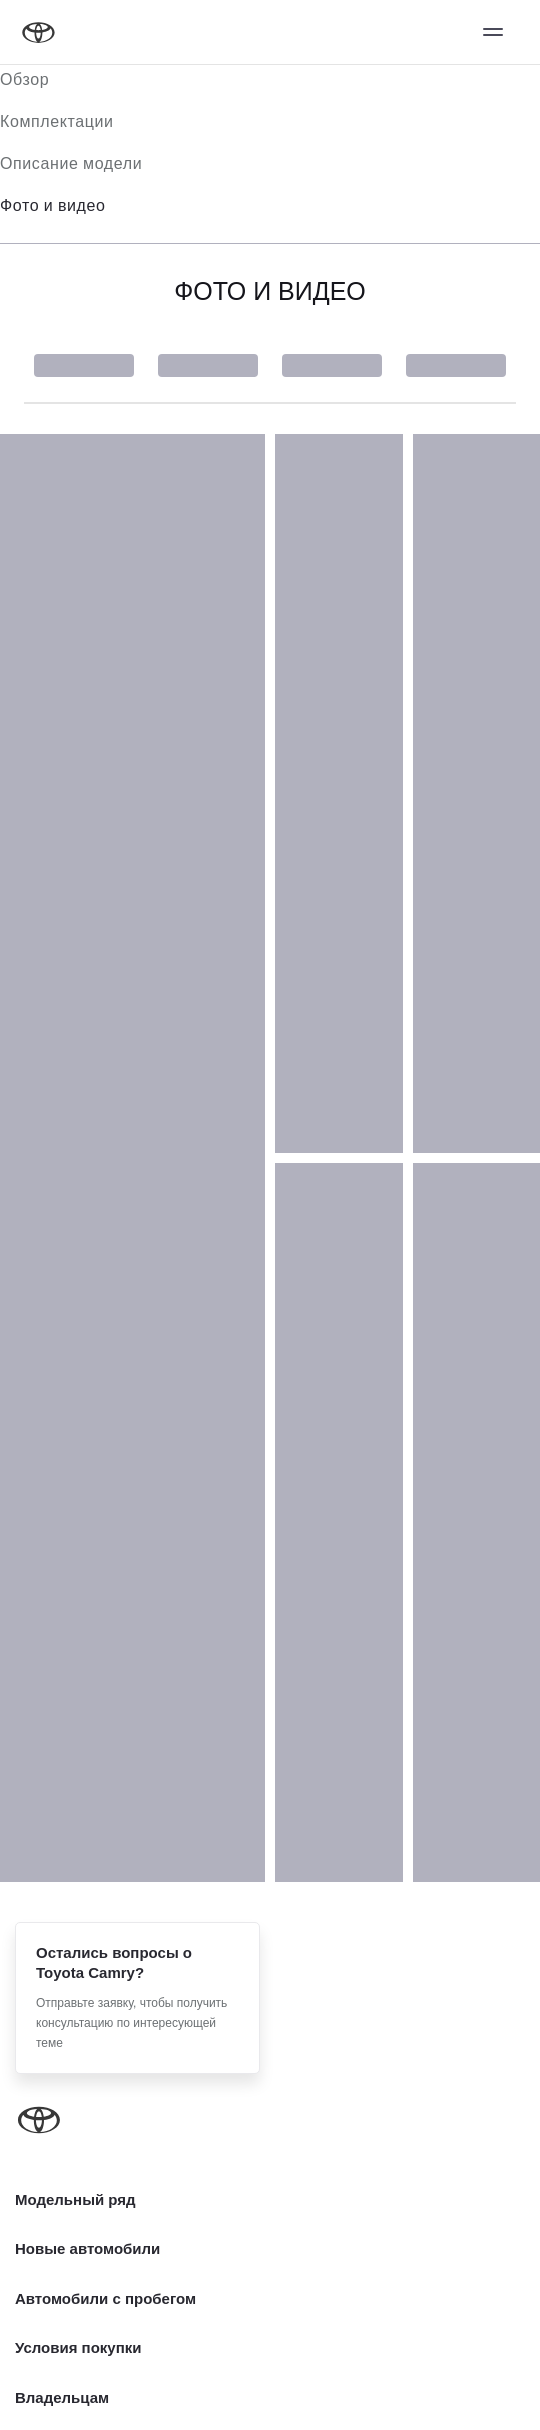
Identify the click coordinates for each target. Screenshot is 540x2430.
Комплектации (57, 121)
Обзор (24, 79)
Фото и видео (53, 205)
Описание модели (71, 163)
